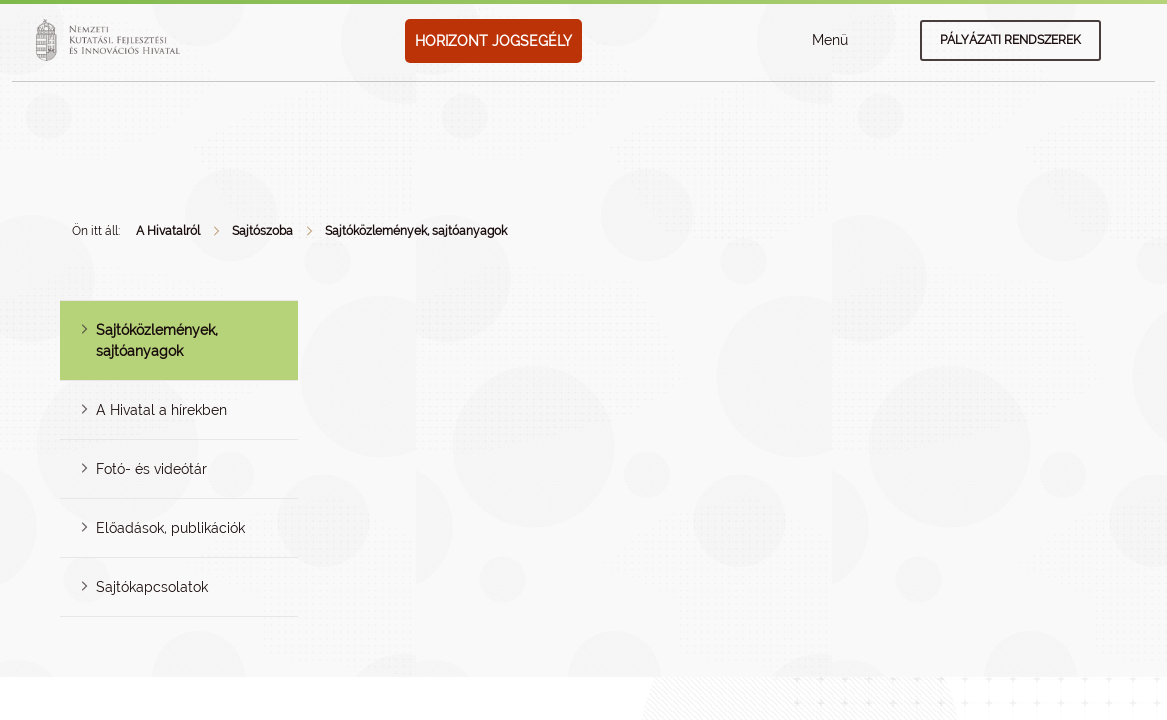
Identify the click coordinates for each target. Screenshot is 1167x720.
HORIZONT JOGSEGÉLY (493, 41)
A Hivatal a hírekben (161, 410)
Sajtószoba (262, 231)
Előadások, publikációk (170, 528)
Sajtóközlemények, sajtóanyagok (416, 231)
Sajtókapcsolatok (152, 587)
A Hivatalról (168, 231)
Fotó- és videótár (151, 469)
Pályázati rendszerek (1010, 40)
